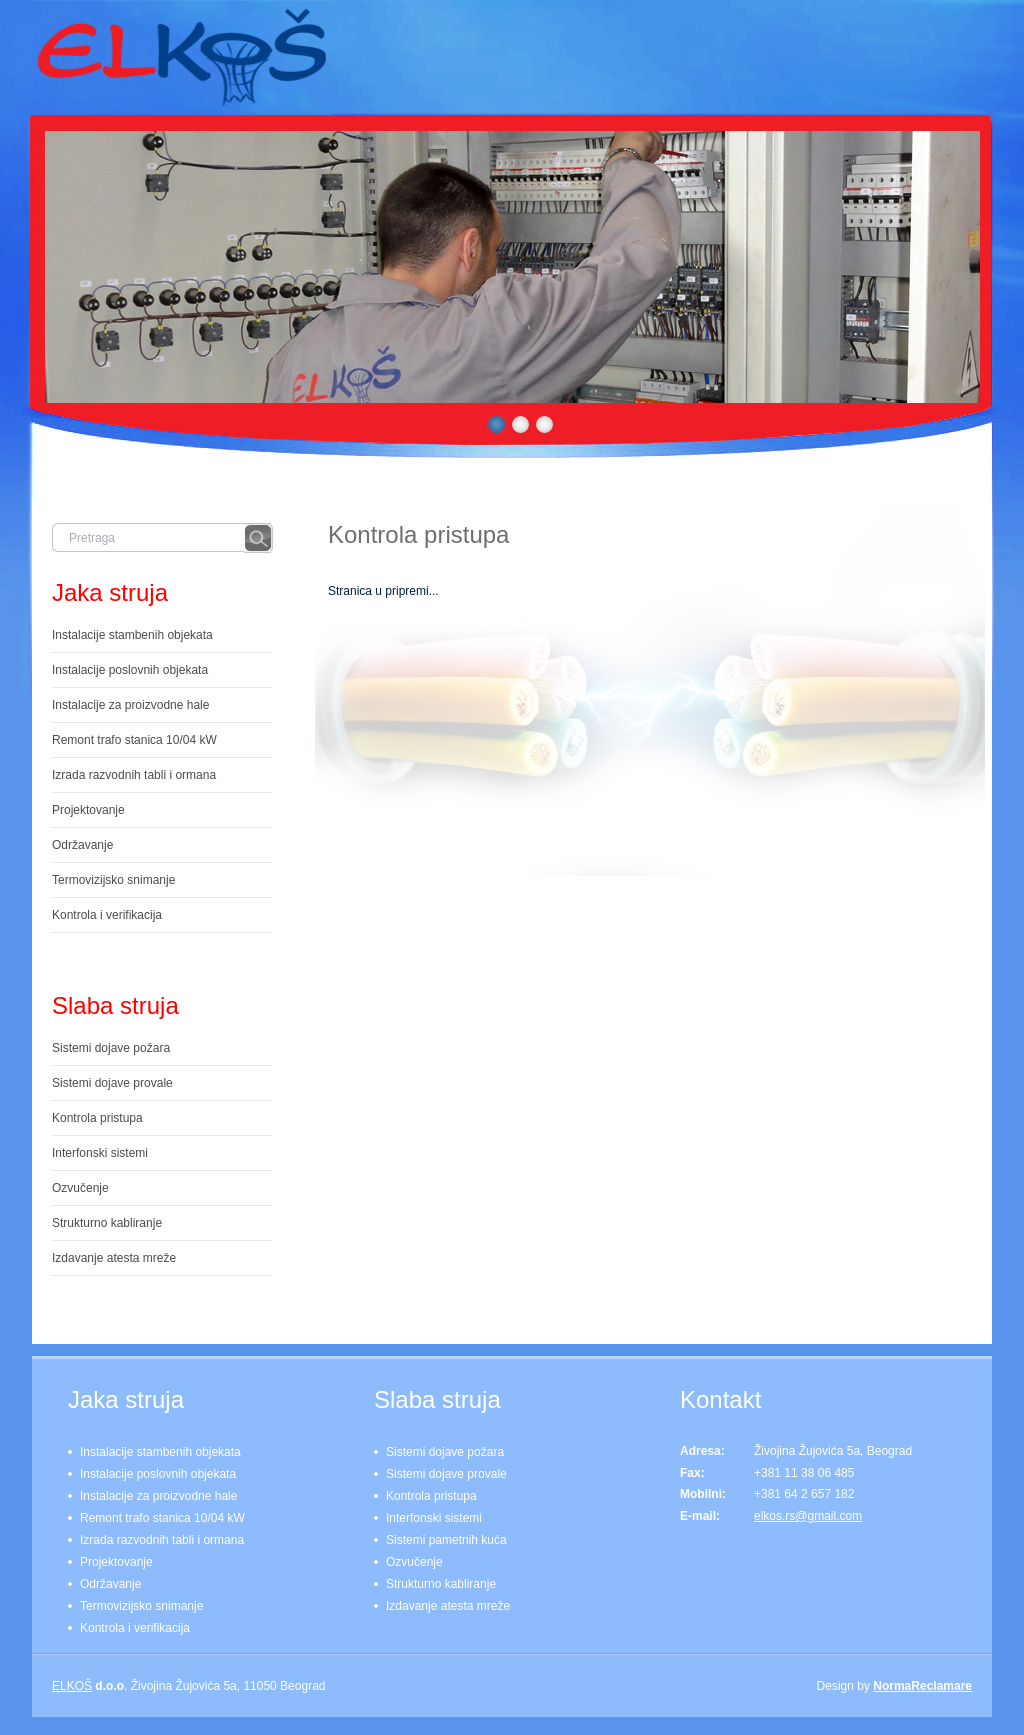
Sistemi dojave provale (112, 1083)
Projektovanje (88, 810)
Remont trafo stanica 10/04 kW (134, 740)
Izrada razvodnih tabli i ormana (134, 775)
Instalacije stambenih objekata (132, 635)
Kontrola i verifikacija (107, 915)
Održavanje (82, 845)
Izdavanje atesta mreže (114, 1258)
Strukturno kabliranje (107, 1223)
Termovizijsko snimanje (113, 880)
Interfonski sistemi (100, 1153)
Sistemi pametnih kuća (446, 1540)
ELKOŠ (72, 1686)
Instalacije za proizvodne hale (130, 705)
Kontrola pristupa (418, 534)
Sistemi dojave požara (111, 1048)
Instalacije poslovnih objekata (130, 670)
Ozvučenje (80, 1188)
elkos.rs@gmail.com (808, 1516)
